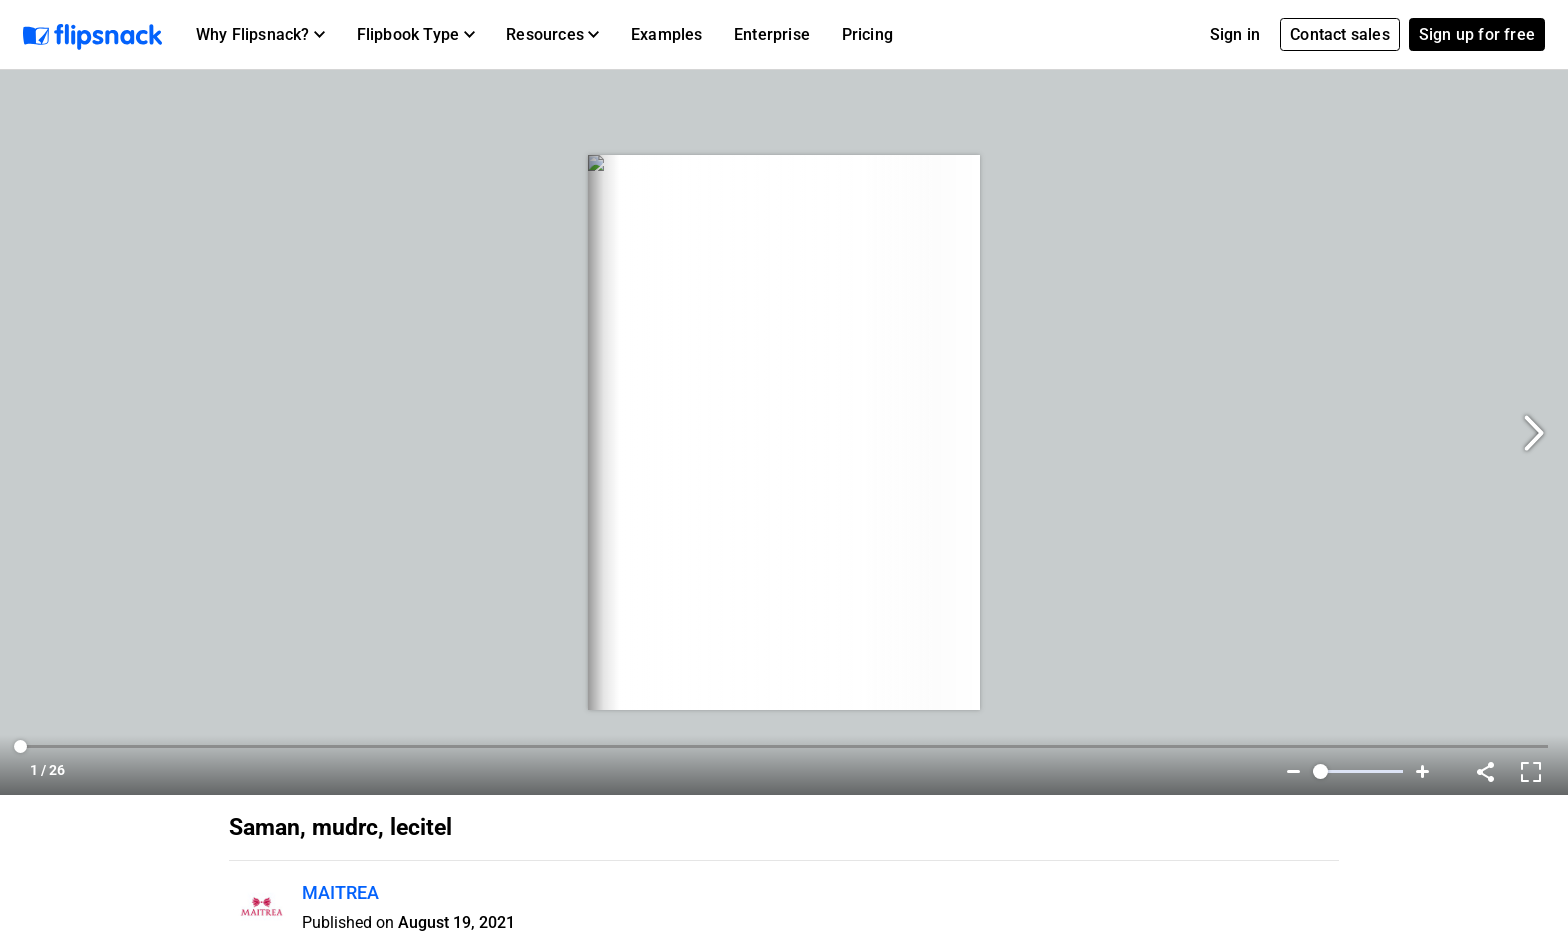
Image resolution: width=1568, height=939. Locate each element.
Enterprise (772, 34)
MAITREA (340, 892)
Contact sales (1340, 34)
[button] (260, 35)
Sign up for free (1477, 34)
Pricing (867, 34)
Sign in (1235, 34)
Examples (667, 34)
